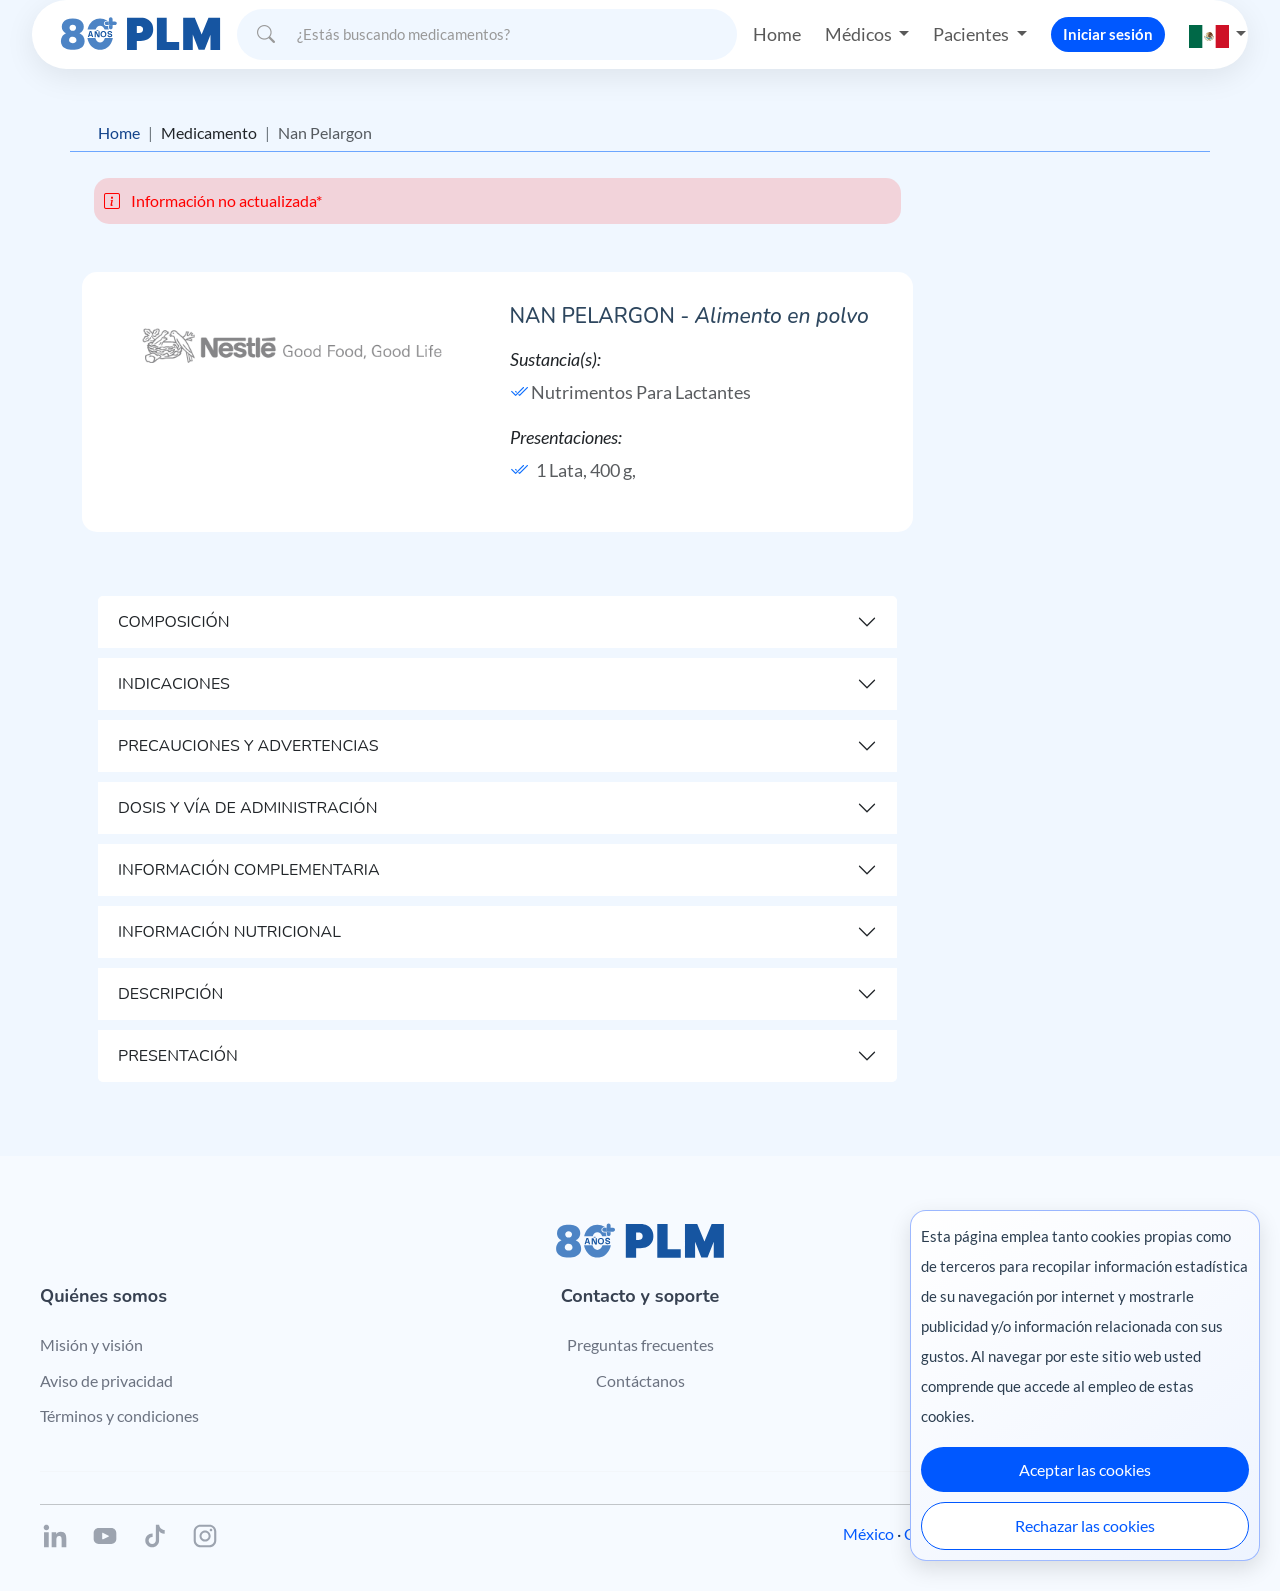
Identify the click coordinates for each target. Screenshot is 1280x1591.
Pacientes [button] (972, 34)
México (868, 1533)
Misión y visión (91, 1344)
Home (777, 34)
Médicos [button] (860, 34)
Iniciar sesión (1108, 34)
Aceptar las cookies (1085, 1469)
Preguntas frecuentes (640, 1344)
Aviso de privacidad (106, 1380)
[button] (1218, 34)
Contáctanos (640, 1380)
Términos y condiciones (119, 1415)
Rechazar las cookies (1085, 1525)
